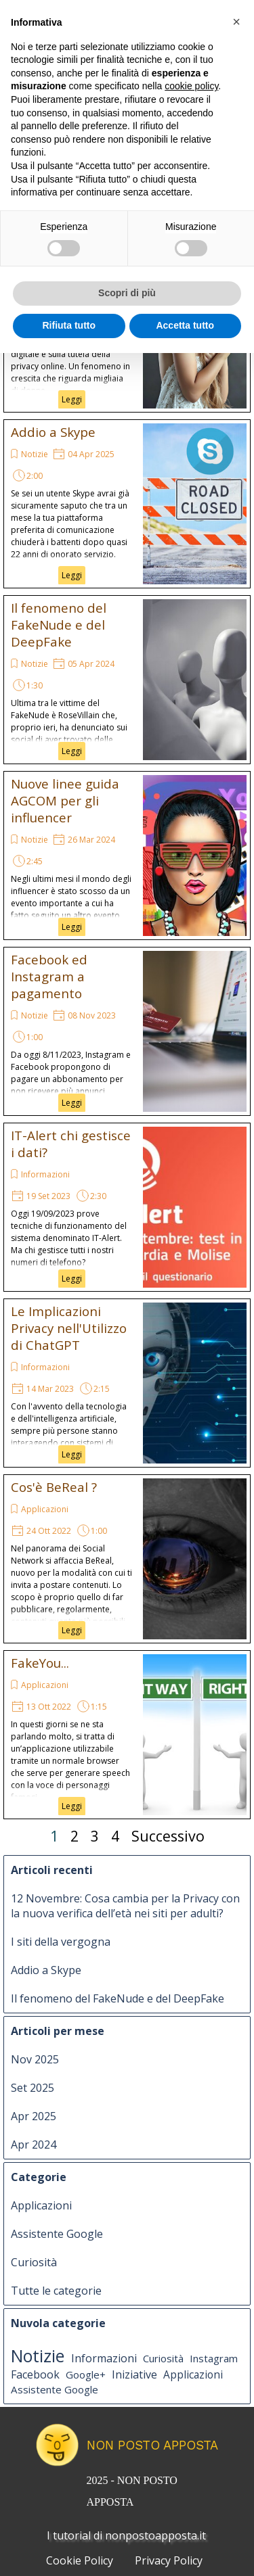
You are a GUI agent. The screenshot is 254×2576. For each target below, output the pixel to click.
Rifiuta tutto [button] (69, 325)
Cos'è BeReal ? (54, 1486)
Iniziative (134, 2374)
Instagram (214, 2358)
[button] (236, 21)
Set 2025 (32, 2087)
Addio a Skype (53, 431)
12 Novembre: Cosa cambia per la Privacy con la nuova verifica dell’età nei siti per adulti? (125, 1906)
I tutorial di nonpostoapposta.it (126, 2535)
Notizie (34, 454)
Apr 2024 (33, 2144)
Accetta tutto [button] (185, 325)
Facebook (35, 2374)
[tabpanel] (151, 2489)
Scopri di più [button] (127, 292)
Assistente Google (57, 2233)
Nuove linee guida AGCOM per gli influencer (65, 800)
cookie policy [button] (191, 85)
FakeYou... (40, 1662)
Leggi (72, 399)
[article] (127, 503)
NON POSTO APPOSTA (152, 2445)
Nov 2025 (35, 2059)
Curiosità (34, 2262)
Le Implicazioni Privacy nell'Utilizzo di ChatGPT (69, 1328)
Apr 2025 (33, 2116)
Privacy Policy (169, 2560)
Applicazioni (44, 1509)
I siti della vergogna (60, 1941)
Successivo (168, 1836)
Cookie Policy (79, 2560)
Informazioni (45, 1174)
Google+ (86, 2374)
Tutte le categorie (56, 2290)
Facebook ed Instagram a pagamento (49, 976)
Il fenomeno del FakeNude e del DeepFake (58, 624)
